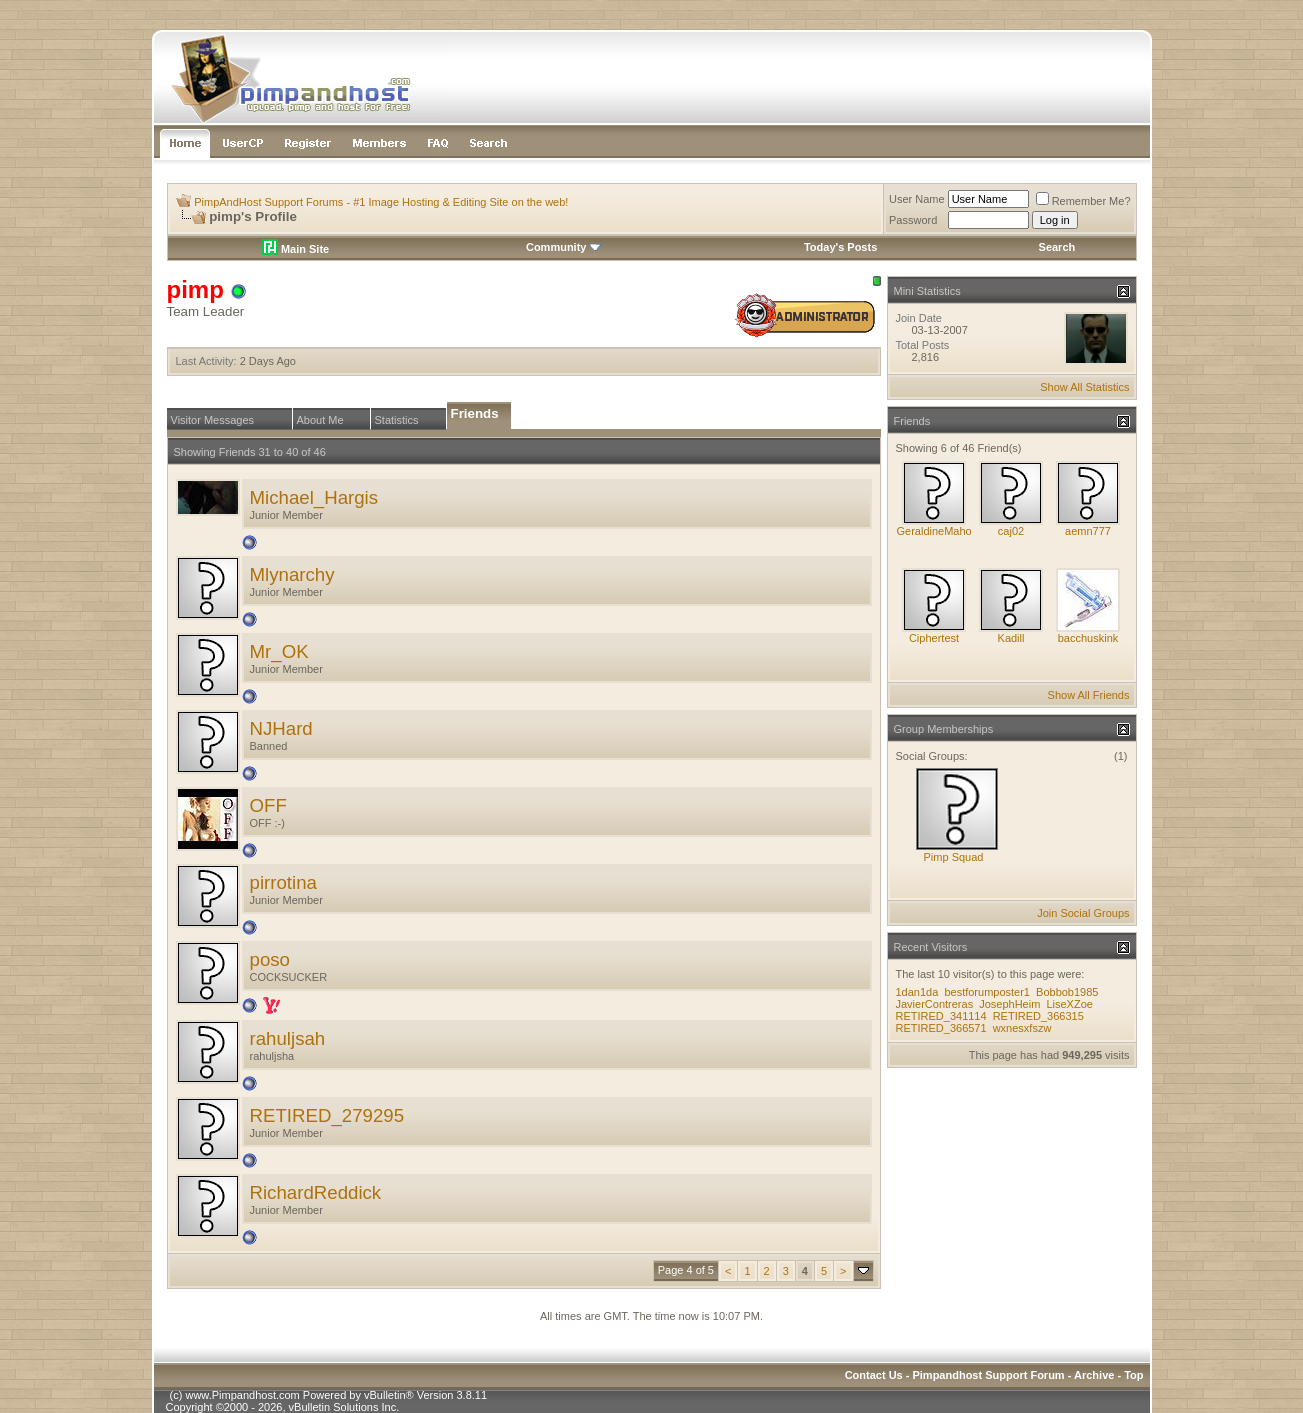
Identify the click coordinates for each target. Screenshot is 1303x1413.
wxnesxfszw (1022, 1028)
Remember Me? (1083, 201)
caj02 (1011, 531)
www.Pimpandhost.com (242, 1395)
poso (270, 959)
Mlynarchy (292, 574)
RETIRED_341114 (941, 1016)
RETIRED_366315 (1038, 1016)
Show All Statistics (1084, 387)
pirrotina (283, 882)
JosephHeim (1009, 1004)
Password (913, 220)
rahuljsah (288, 1038)
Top (1133, 1375)
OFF (268, 805)
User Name (917, 199)
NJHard (281, 728)
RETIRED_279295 (327, 1115)
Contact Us (874, 1375)
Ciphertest (934, 638)
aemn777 (1088, 531)
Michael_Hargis (314, 497)
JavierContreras (935, 1004)
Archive (1094, 1375)
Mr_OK (279, 651)
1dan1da (917, 992)
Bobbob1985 (1067, 992)
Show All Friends (1089, 695)
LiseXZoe (1069, 1004)
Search (1057, 247)
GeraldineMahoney (943, 531)
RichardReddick (316, 1192)
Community (563, 247)
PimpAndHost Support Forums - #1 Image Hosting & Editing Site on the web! (381, 202)
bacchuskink (1088, 638)
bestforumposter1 (987, 992)
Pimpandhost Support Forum (988, 1375)
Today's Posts (840, 247)
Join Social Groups (1083, 913)
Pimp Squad (954, 857)
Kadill (1011, 638)
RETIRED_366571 (941, 1028)
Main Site (295, 249)
